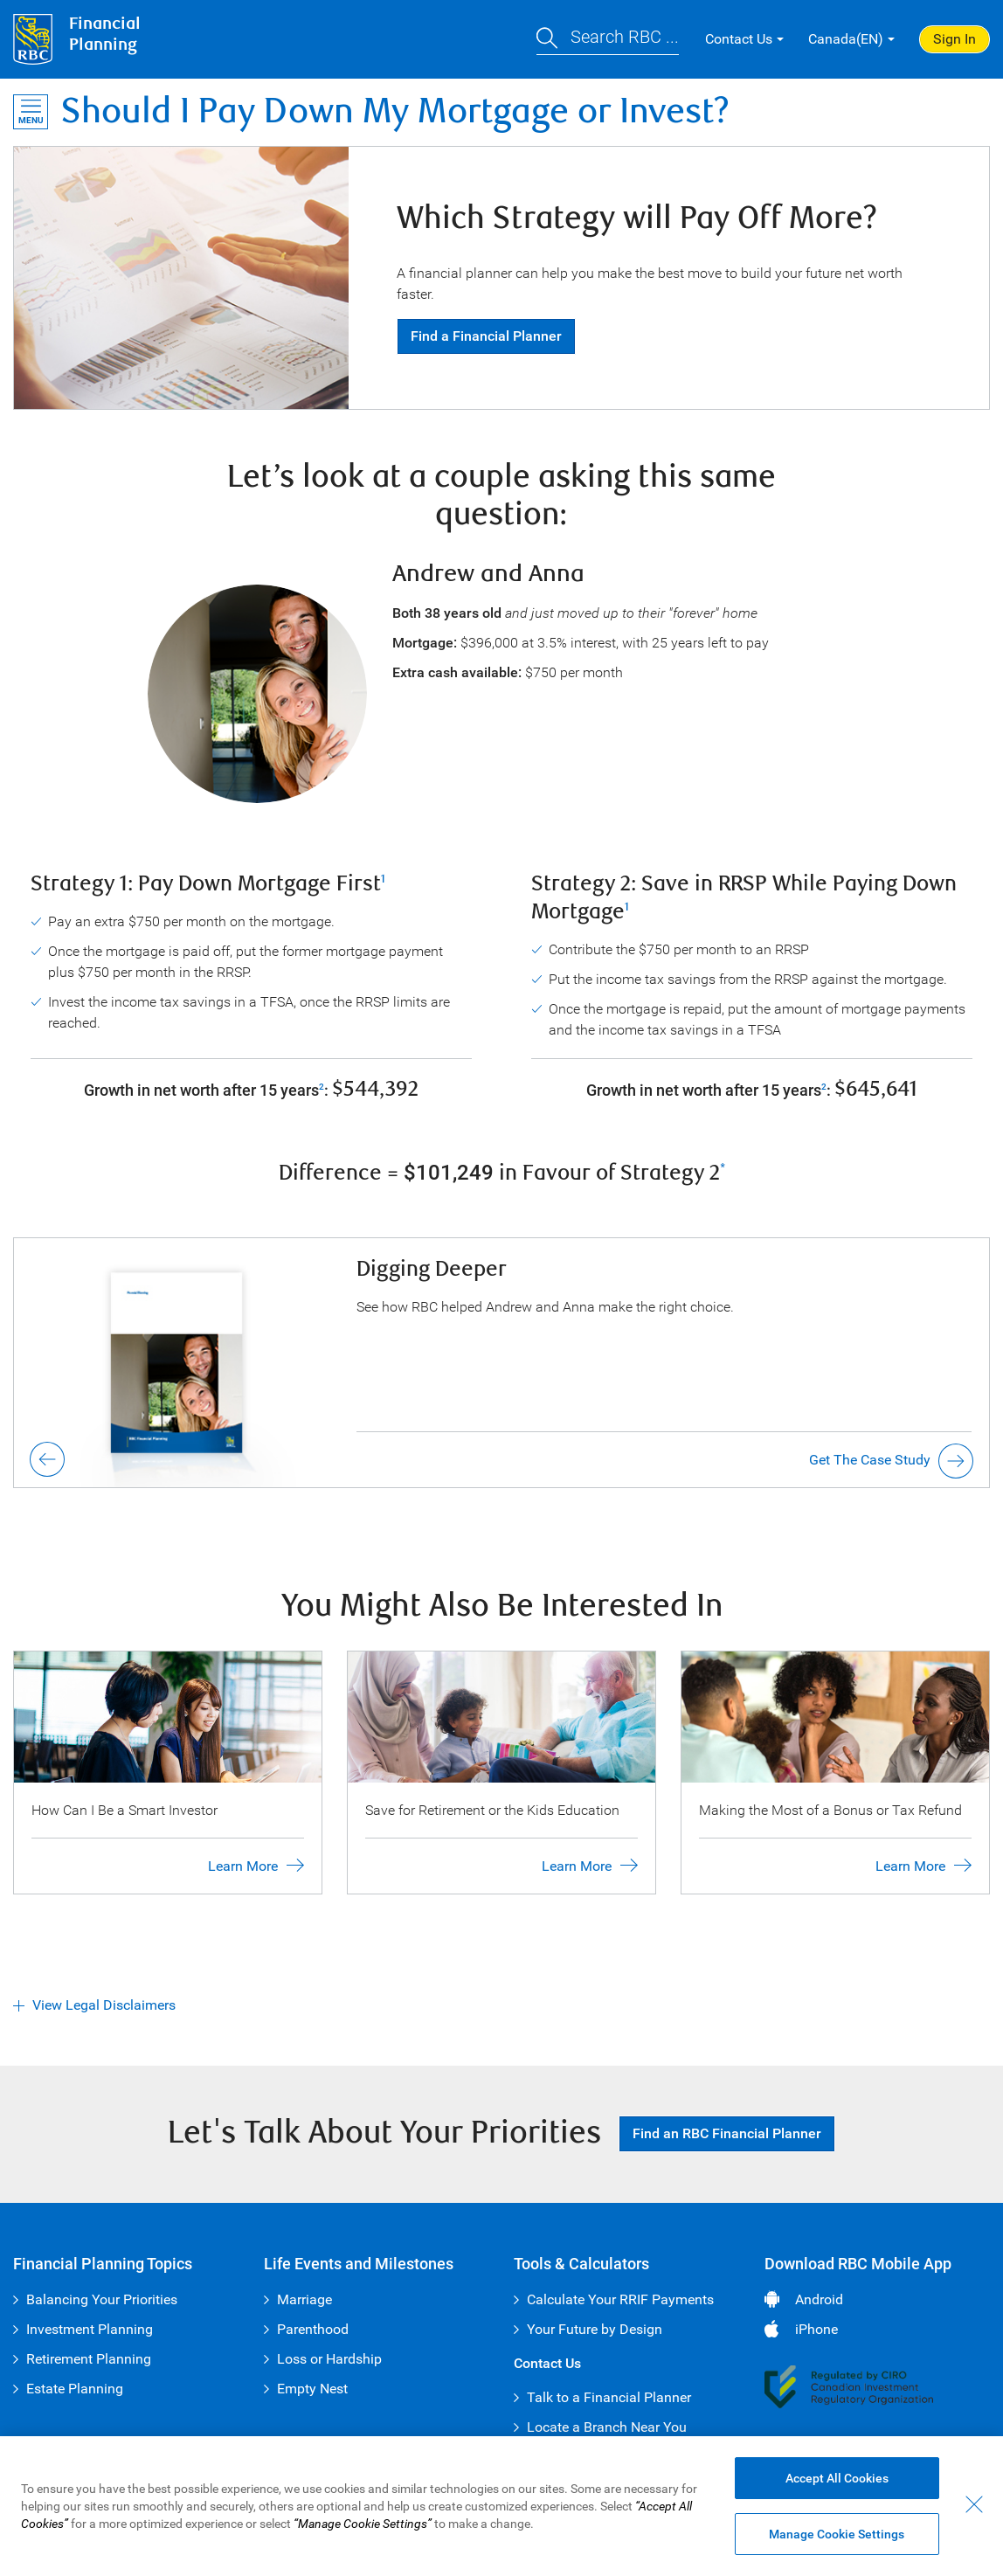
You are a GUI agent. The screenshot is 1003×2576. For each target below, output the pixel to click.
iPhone (816, 2329)
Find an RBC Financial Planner (727, 2133)
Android (819, 2299)
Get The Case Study (869, 1459)
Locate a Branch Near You (607, 2427)
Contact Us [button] (738, 39)
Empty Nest (312, 2388)
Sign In (954, 39)
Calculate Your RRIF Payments (620, 2299)
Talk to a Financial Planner (609, 2397)
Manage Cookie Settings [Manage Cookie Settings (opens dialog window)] (836, 2534)
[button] (607, 39)
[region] (501, 2506)
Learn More (243, 1866)
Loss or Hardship (329, 2359)
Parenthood (313, 2329)
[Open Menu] (30, 111)
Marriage (304, 2299)
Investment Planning (89, 2329)
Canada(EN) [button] (845, 39)
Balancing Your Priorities (101, 2299)
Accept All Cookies (837, 2478)
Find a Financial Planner (486, 336)
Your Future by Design (594, 2329)
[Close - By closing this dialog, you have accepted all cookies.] (974, 2504)
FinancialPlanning (105, 34)
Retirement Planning (88, 2359)
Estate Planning (74, 2388)
